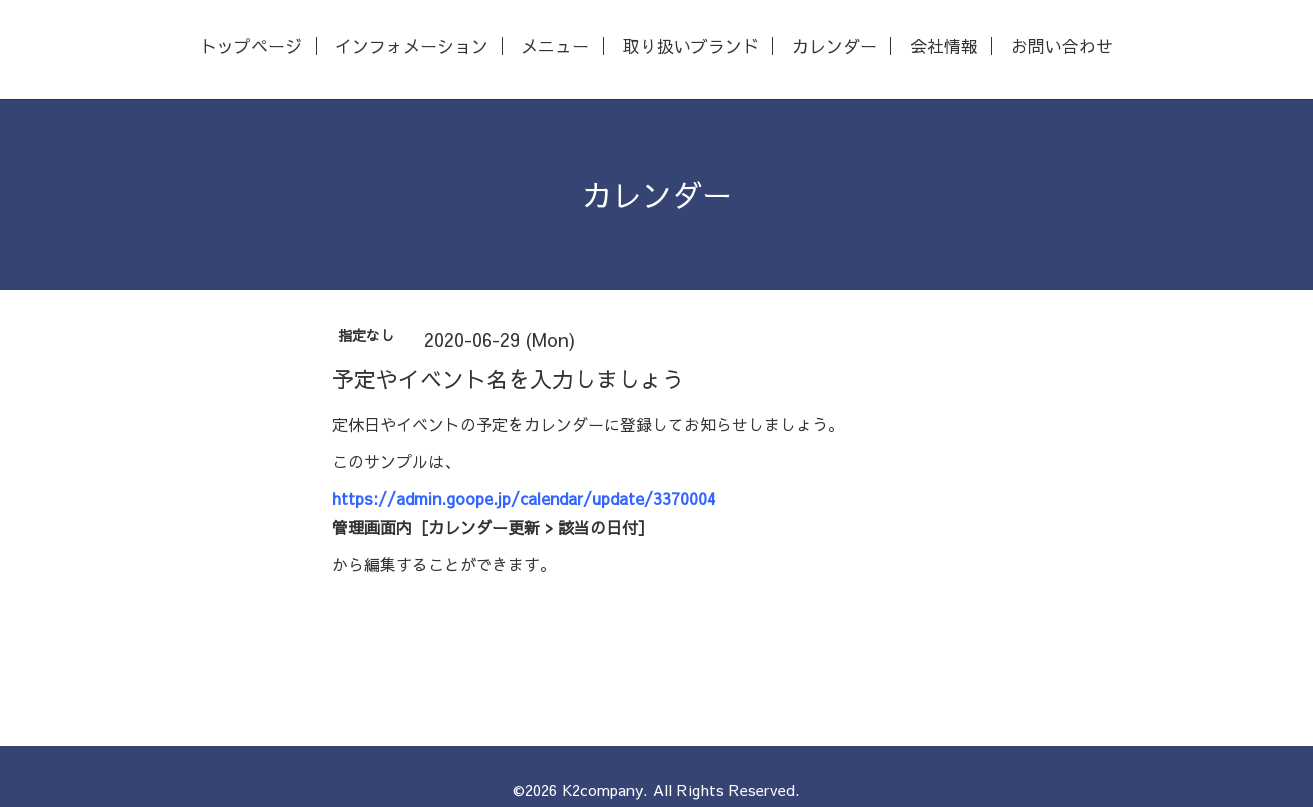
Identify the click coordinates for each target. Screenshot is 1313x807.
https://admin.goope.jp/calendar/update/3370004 (524, 498)
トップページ (251, 46)
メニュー (555, 46)
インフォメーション (411, 46)
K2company (602, 789)
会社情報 (944, 46)
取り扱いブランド (691, 46)
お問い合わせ (1062, 46)
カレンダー (834, 46)
